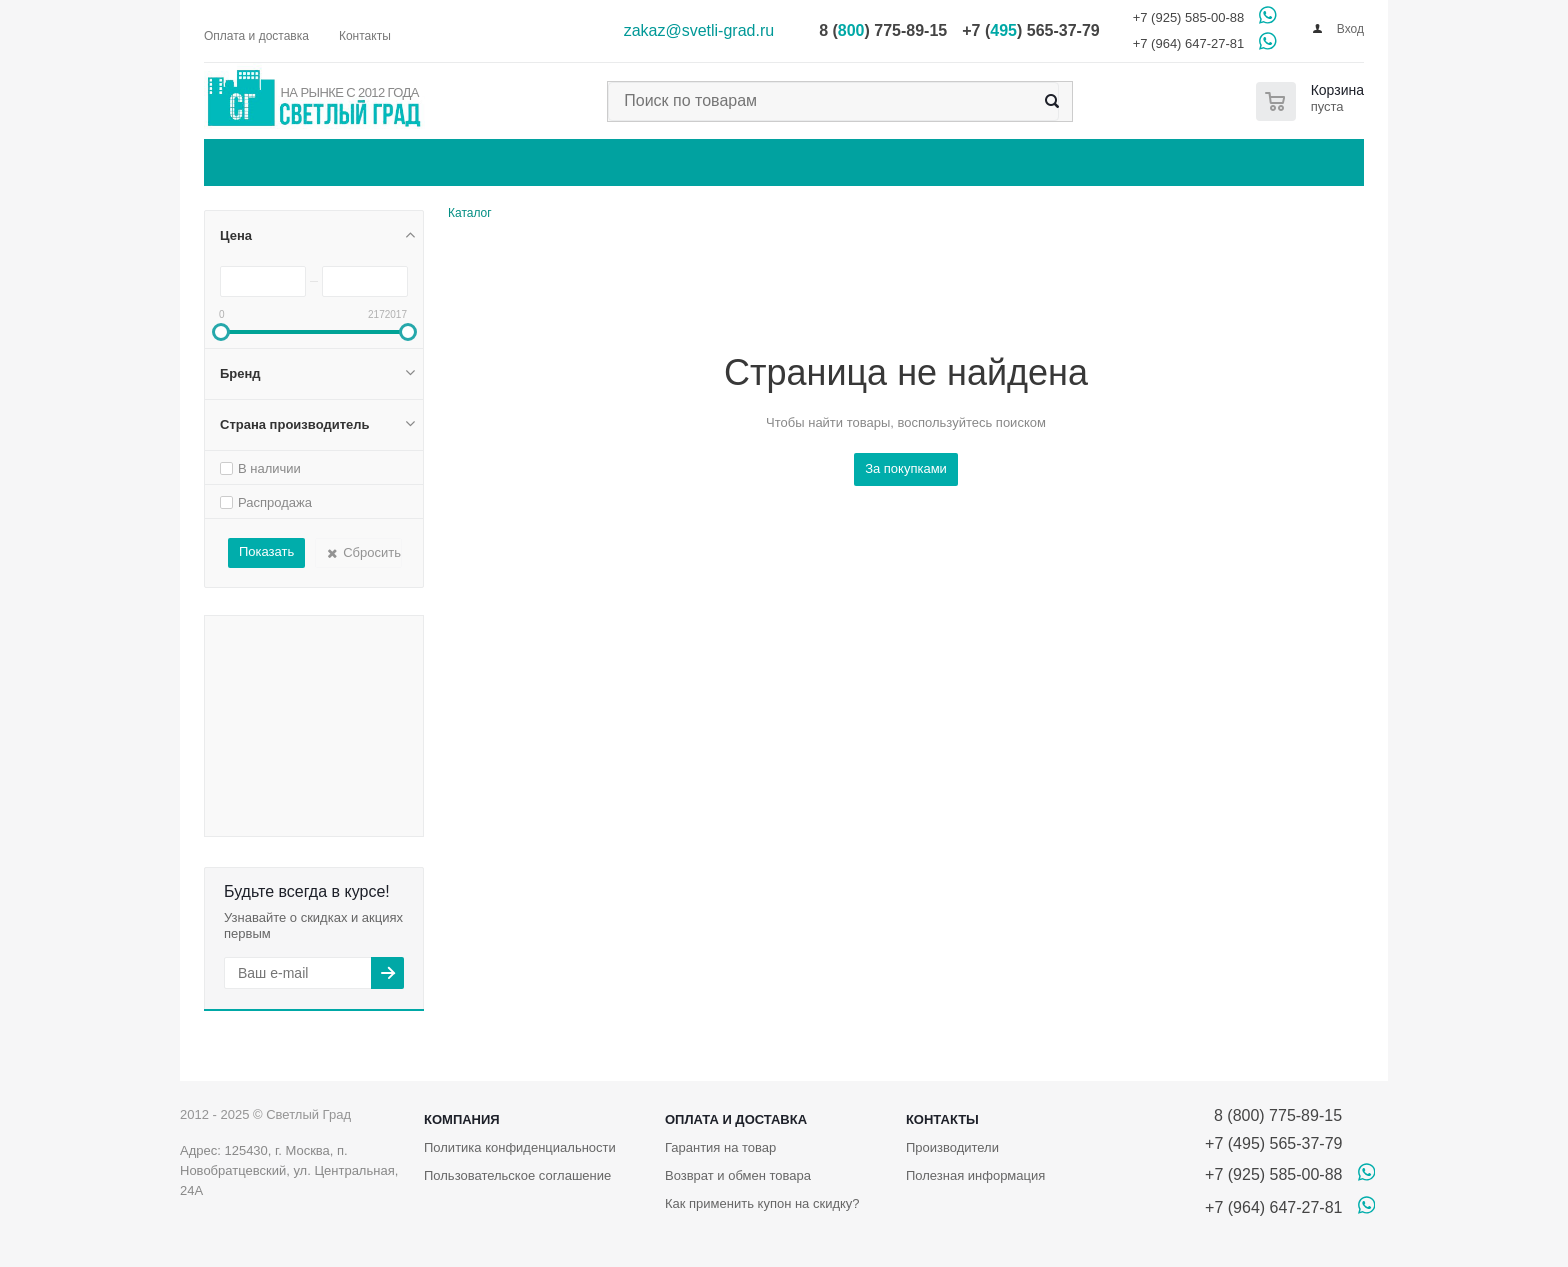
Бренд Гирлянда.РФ (265, 825)
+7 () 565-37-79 (1030, 30)
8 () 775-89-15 (883, 30)
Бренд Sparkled (333, 774)
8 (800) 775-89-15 (1273, 1115)
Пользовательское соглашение (517, 1175)
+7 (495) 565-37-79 (1273, 1143)
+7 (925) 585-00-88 (1189, 17)
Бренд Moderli (341, 713)
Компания (462, 1119)
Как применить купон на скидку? (762, 1203)
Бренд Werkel (357, 806)
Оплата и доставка (736, 1119)
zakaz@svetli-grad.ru (699, 30)
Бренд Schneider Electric (318, 759)
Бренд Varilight (356, 794)
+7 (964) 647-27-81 (1189, 43)
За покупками (906, 468)
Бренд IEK (285, 636)
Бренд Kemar (288, 663)
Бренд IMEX (300, 648)
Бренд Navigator (285, 719)
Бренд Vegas (244, 808)
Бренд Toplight (307, 792)
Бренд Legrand (286, 678)
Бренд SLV (237, 764)
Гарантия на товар (720, 1147)
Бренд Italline (352, 653)
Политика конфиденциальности (520, 1147)
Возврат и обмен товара (738, 1175)
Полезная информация (975, 1175)
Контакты (942, 1119)
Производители (952, 1147)
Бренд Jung (240, 660)
